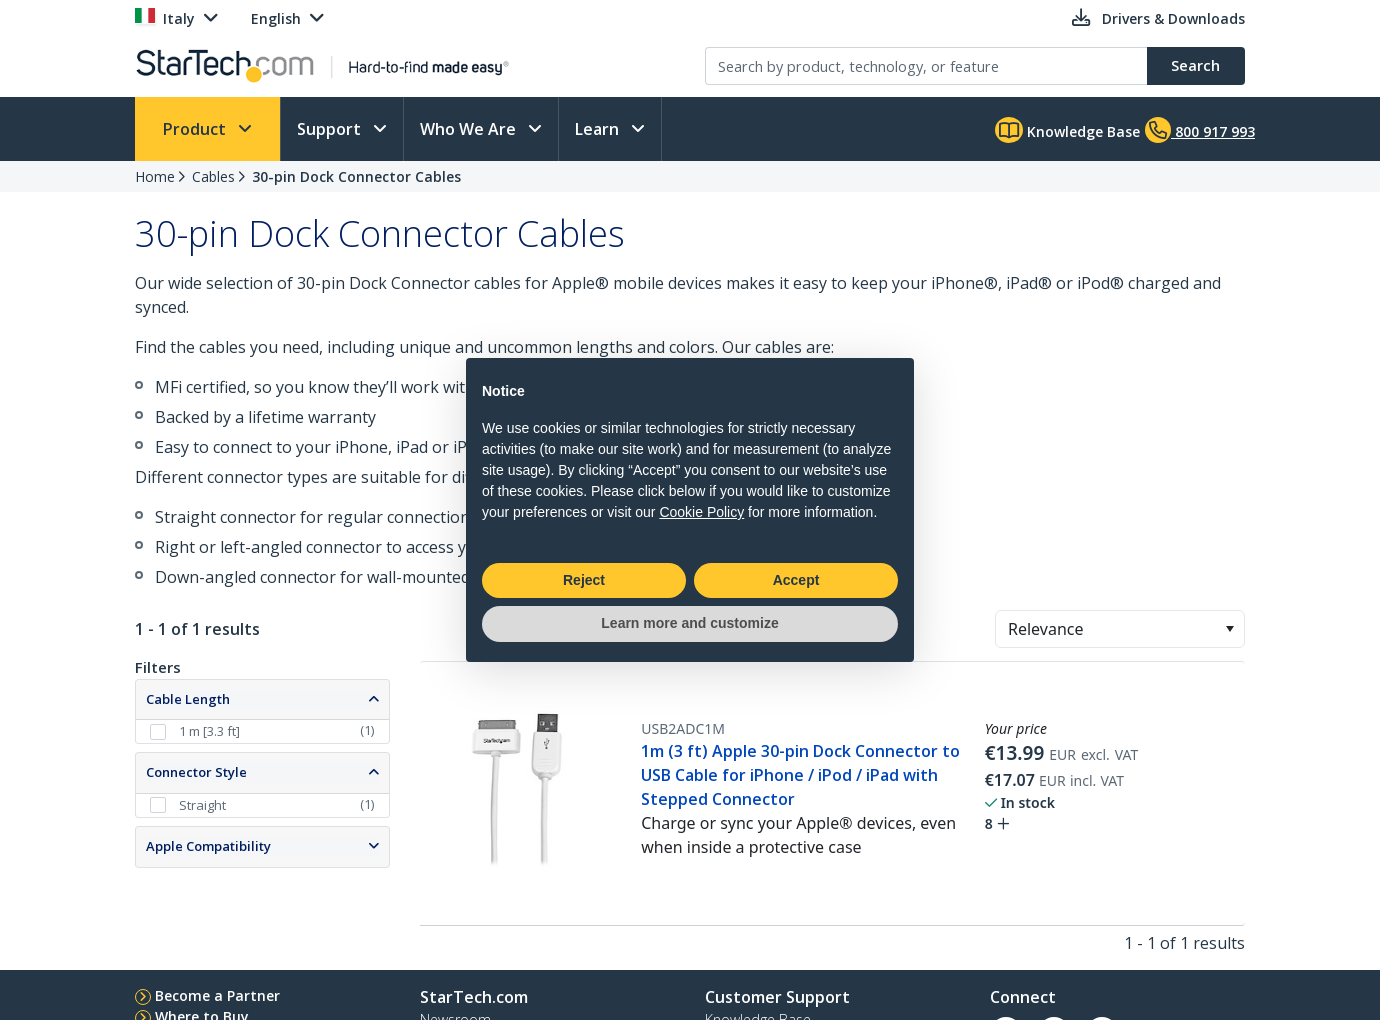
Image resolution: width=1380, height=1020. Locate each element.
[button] (1229, 629)
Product (196, 129)
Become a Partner (217, 995)
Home (155, 176)
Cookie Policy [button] (701, 512)
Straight (202, 805)
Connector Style (196, 772)
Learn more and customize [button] (689, 623)
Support (331, 129)
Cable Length (188, 699)
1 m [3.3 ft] (209, 731)
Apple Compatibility (208, 846)
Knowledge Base (1067, 130)
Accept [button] (796, 580)
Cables (213, 176)
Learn (599, 129)
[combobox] (1120, 629)
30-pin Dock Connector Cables (356, 176)
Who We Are (470, 129)
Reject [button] (584, 580)
